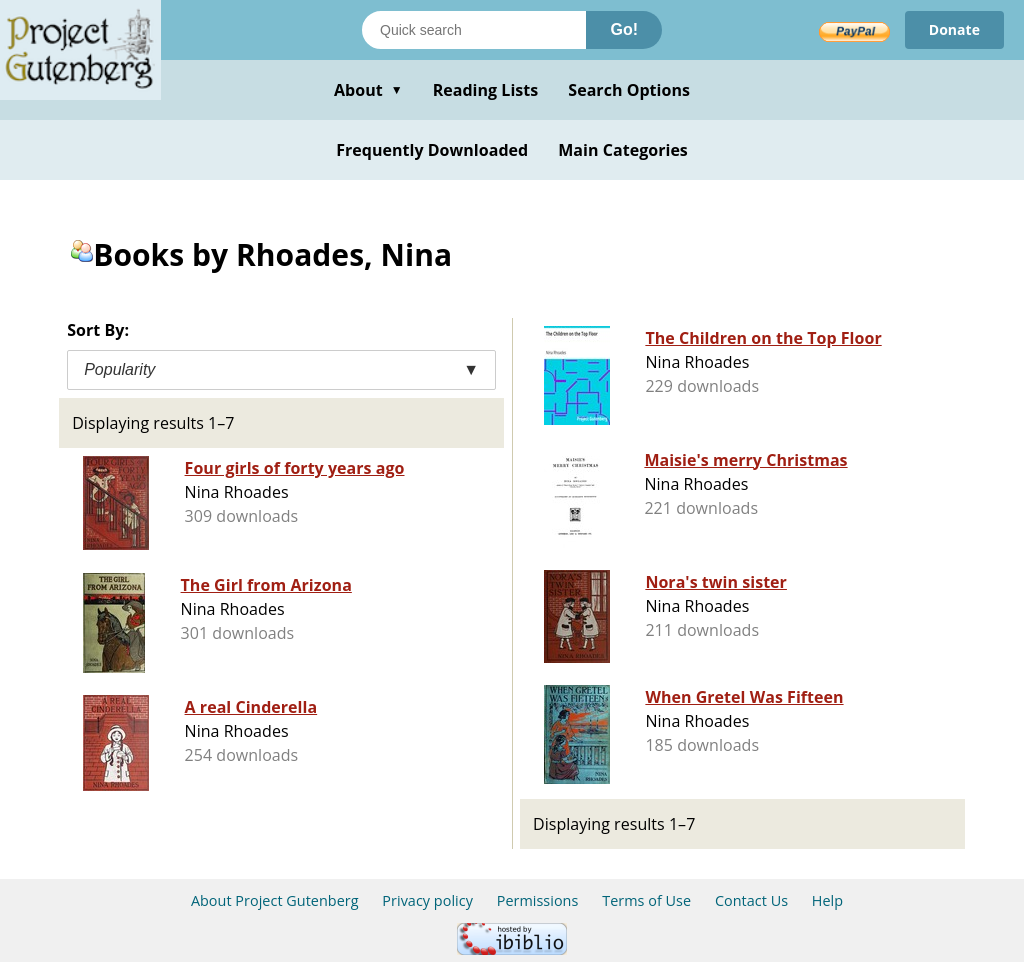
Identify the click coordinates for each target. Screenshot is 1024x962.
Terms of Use (646, 900)
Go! (624, 29)
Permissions (538, 900)
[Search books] (474, 30)
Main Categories (623, 150)
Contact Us (751, 900)
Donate (954, 29)
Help (827, 900)
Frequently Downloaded (432, 150)
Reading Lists (486, 90)
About (368, 90)
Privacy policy (427, 900)
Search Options (629, 90)
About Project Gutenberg (275, 900)
